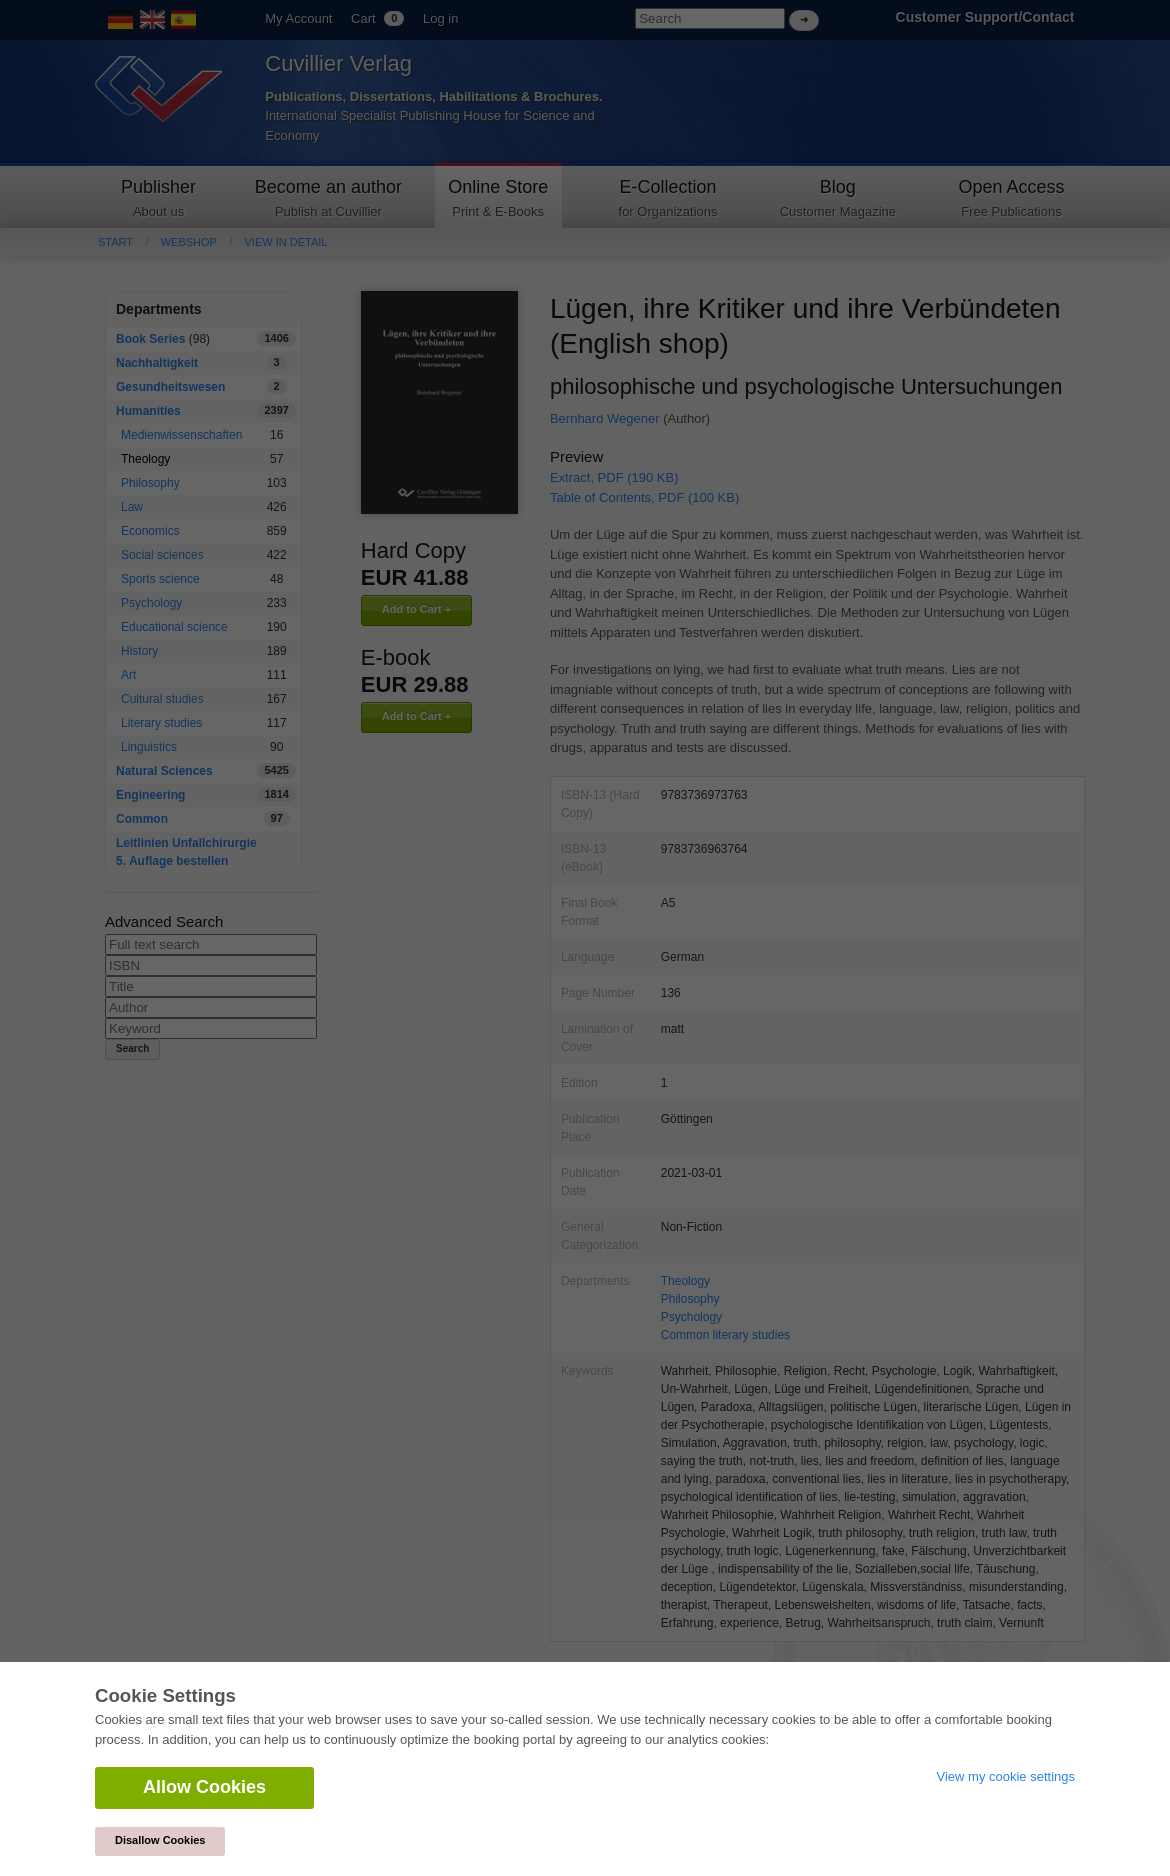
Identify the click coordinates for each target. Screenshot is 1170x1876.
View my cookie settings (1006, 1776)
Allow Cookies (204, 1787)
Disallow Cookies (160, 1840)
